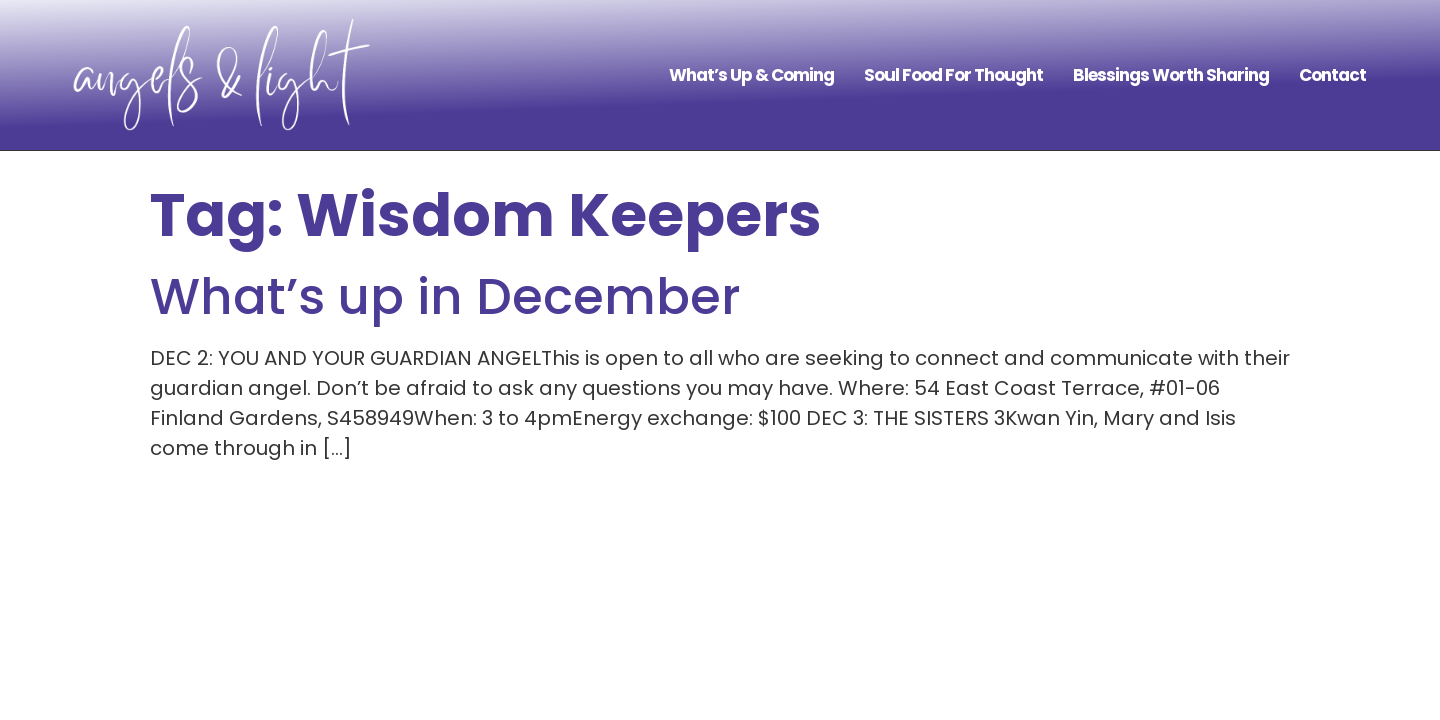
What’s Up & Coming (751, 75)
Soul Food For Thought (953, 75)
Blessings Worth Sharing (1171, 75)
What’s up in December (445, 297)
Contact (1332, 75)
